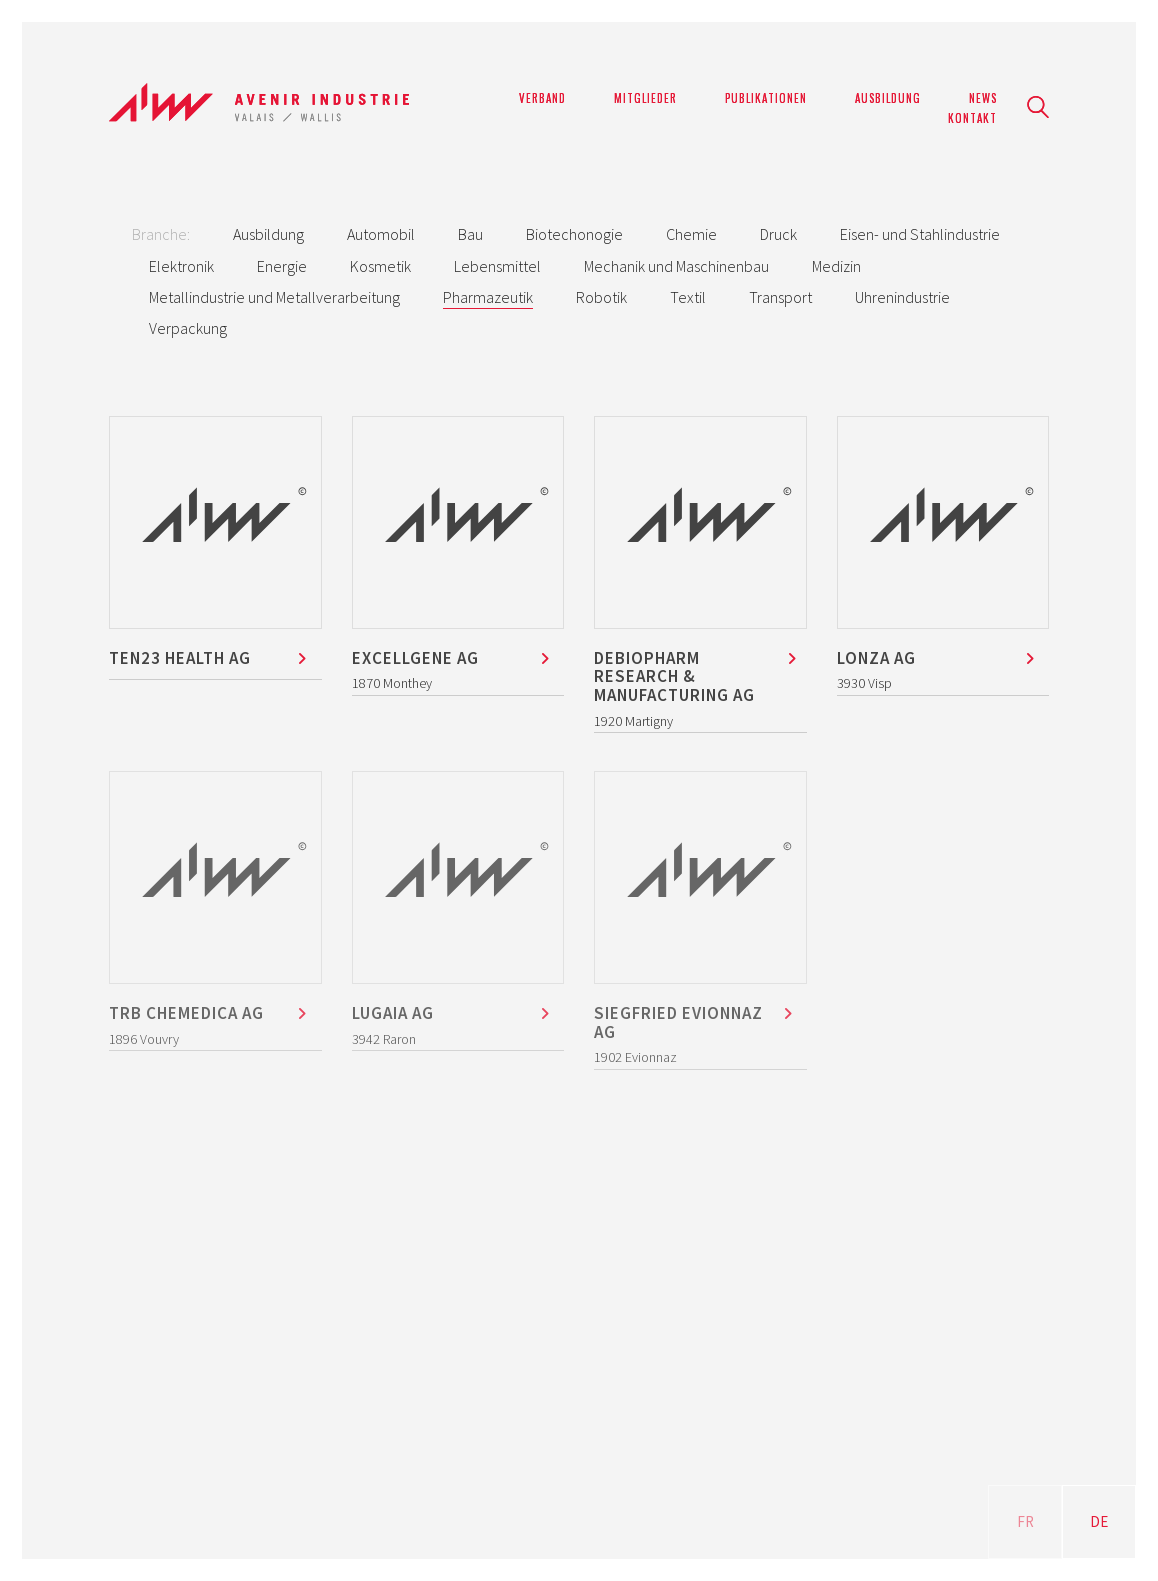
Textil (688, 297)
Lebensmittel (497, 266)
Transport (780, 297)
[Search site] (1038, 109)
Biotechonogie (574, 234)
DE (1099, 1521)
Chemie (691, 234)
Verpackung (188, 328)
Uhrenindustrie (902, 297)
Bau (470, 234)
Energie (282, 266)
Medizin (836, 266)
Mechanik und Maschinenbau (676, 266)
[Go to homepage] (259, 107)
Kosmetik (380, 266)
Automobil (381, 234)
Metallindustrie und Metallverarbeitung (274, 297)
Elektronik (181, 266)
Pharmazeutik (488, 297)
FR (1025, 1521)
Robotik (601, 297)
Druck (778, 234)
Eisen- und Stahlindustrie (920, 234)
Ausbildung (268, 234)
